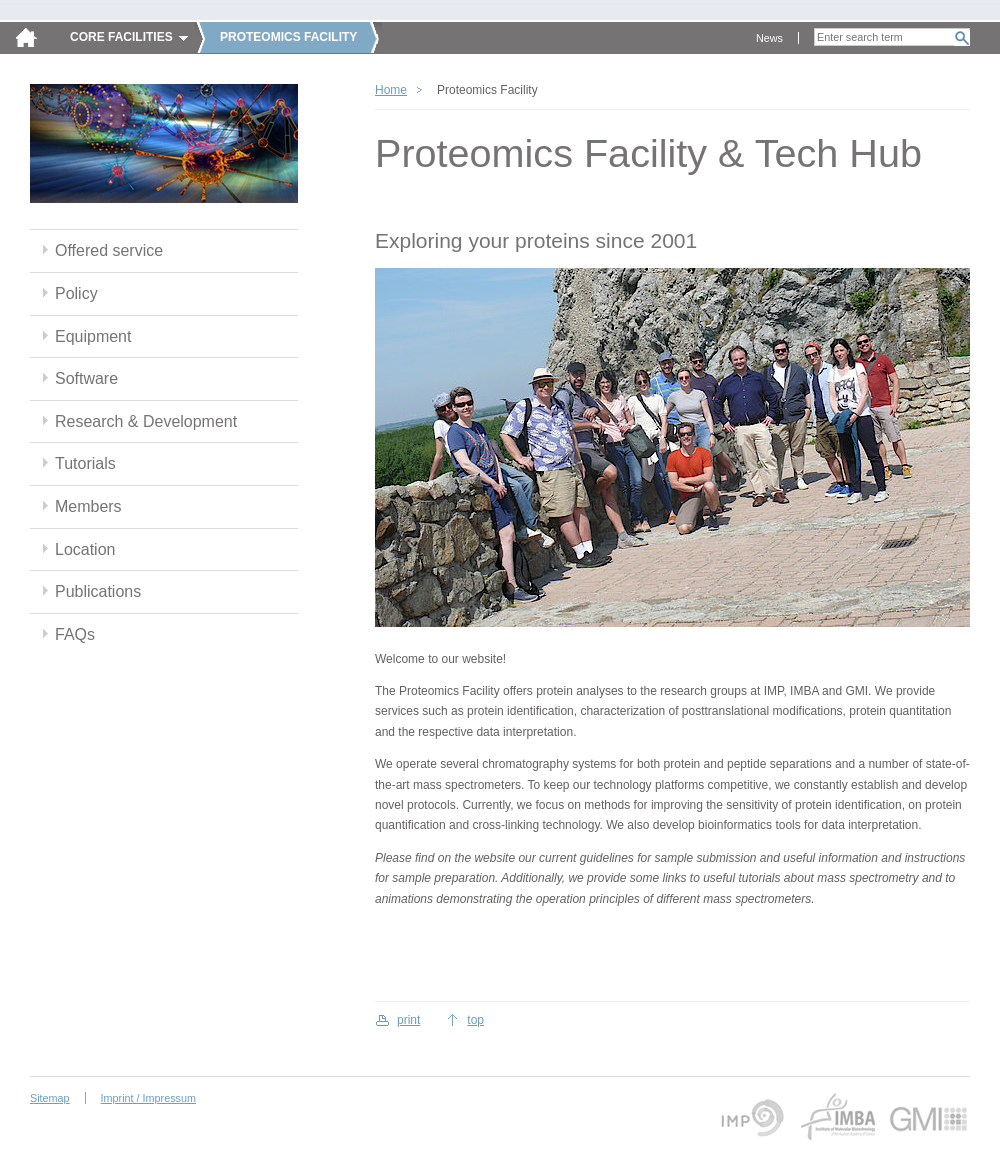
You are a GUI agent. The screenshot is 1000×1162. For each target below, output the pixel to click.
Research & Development (146, 421)
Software (86, 378)
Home (391, 90)
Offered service (109, 250)
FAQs (75, 634)
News (769, 38)
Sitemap (50, 1098)
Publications (98, 591)
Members (88, 506)
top (475, 1020)
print (408, 1020)
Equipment (93, 336)
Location (85, 549)
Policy (76, 293)
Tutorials (85, 463)
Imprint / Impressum (148, 1098)
